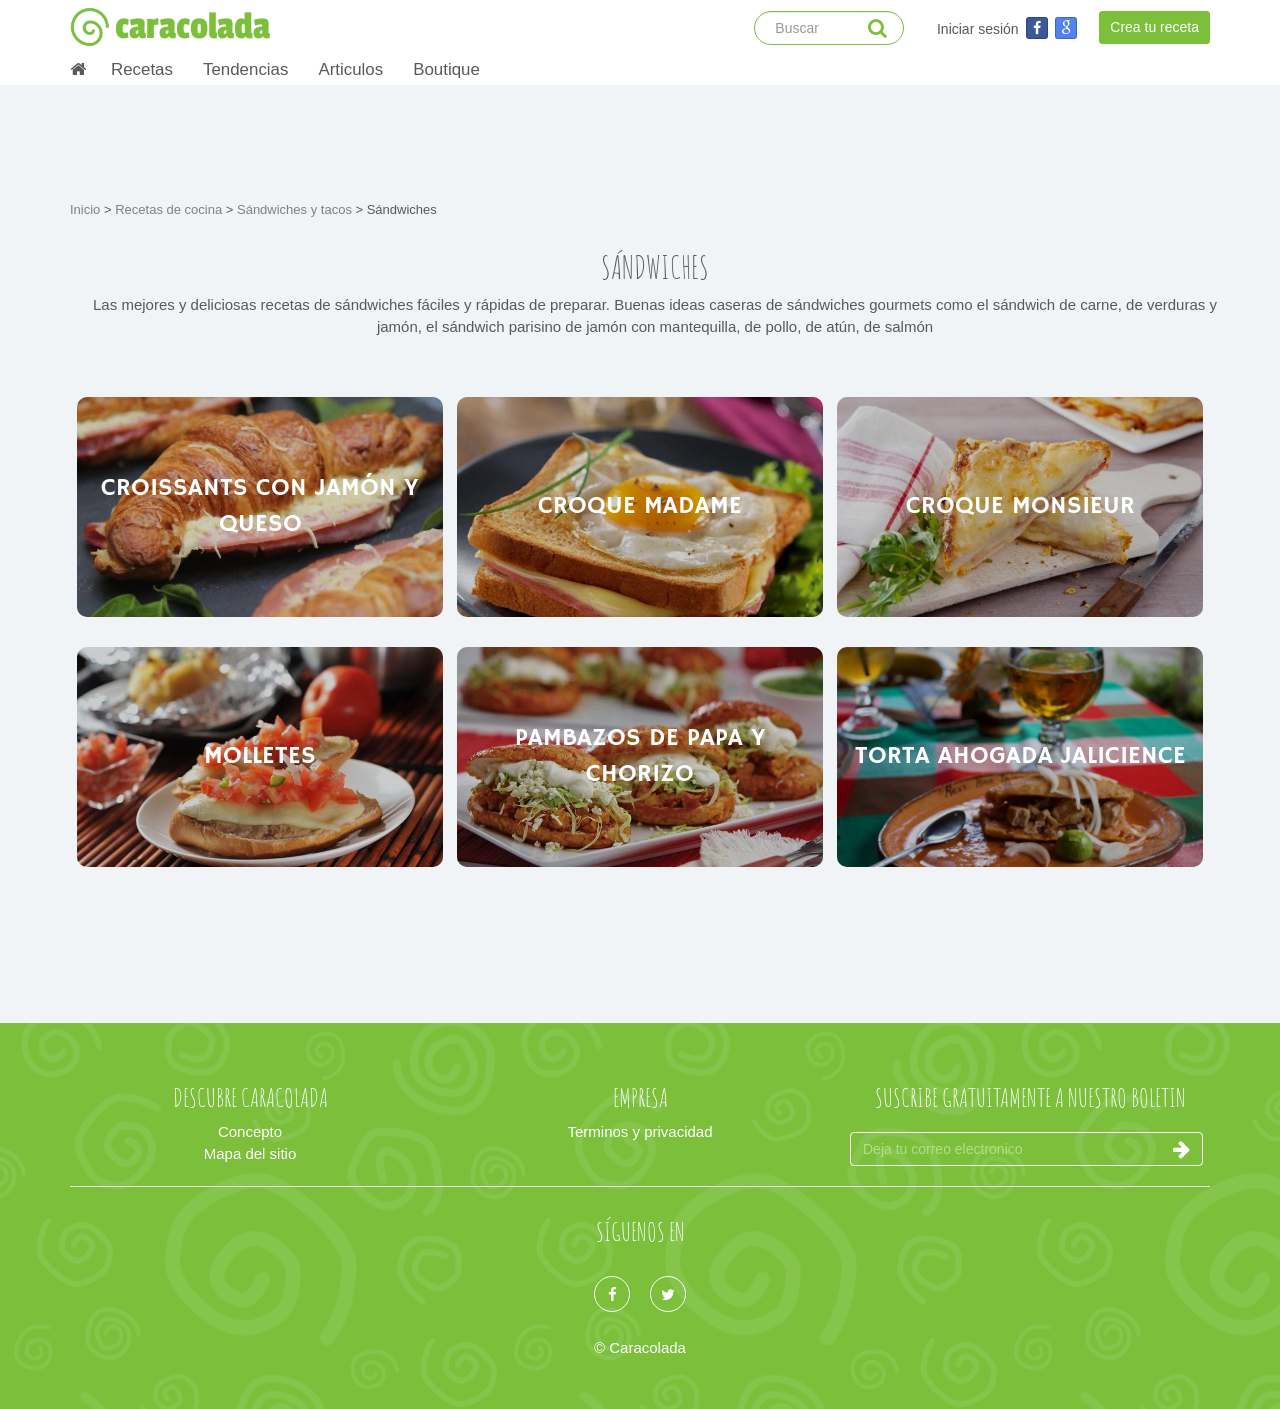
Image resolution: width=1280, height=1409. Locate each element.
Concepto (250, 1131)
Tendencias (245, 69)
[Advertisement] (640, 140)
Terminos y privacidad (639, 1131)
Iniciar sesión (978, 29)
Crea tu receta (1154, 27)
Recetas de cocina (170, 209)
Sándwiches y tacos (296, 209)
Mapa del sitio (250, 1153)
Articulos (350, 69)
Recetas (142, 69)
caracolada (170, 27)
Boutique (446, 69)
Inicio (87, 209)
